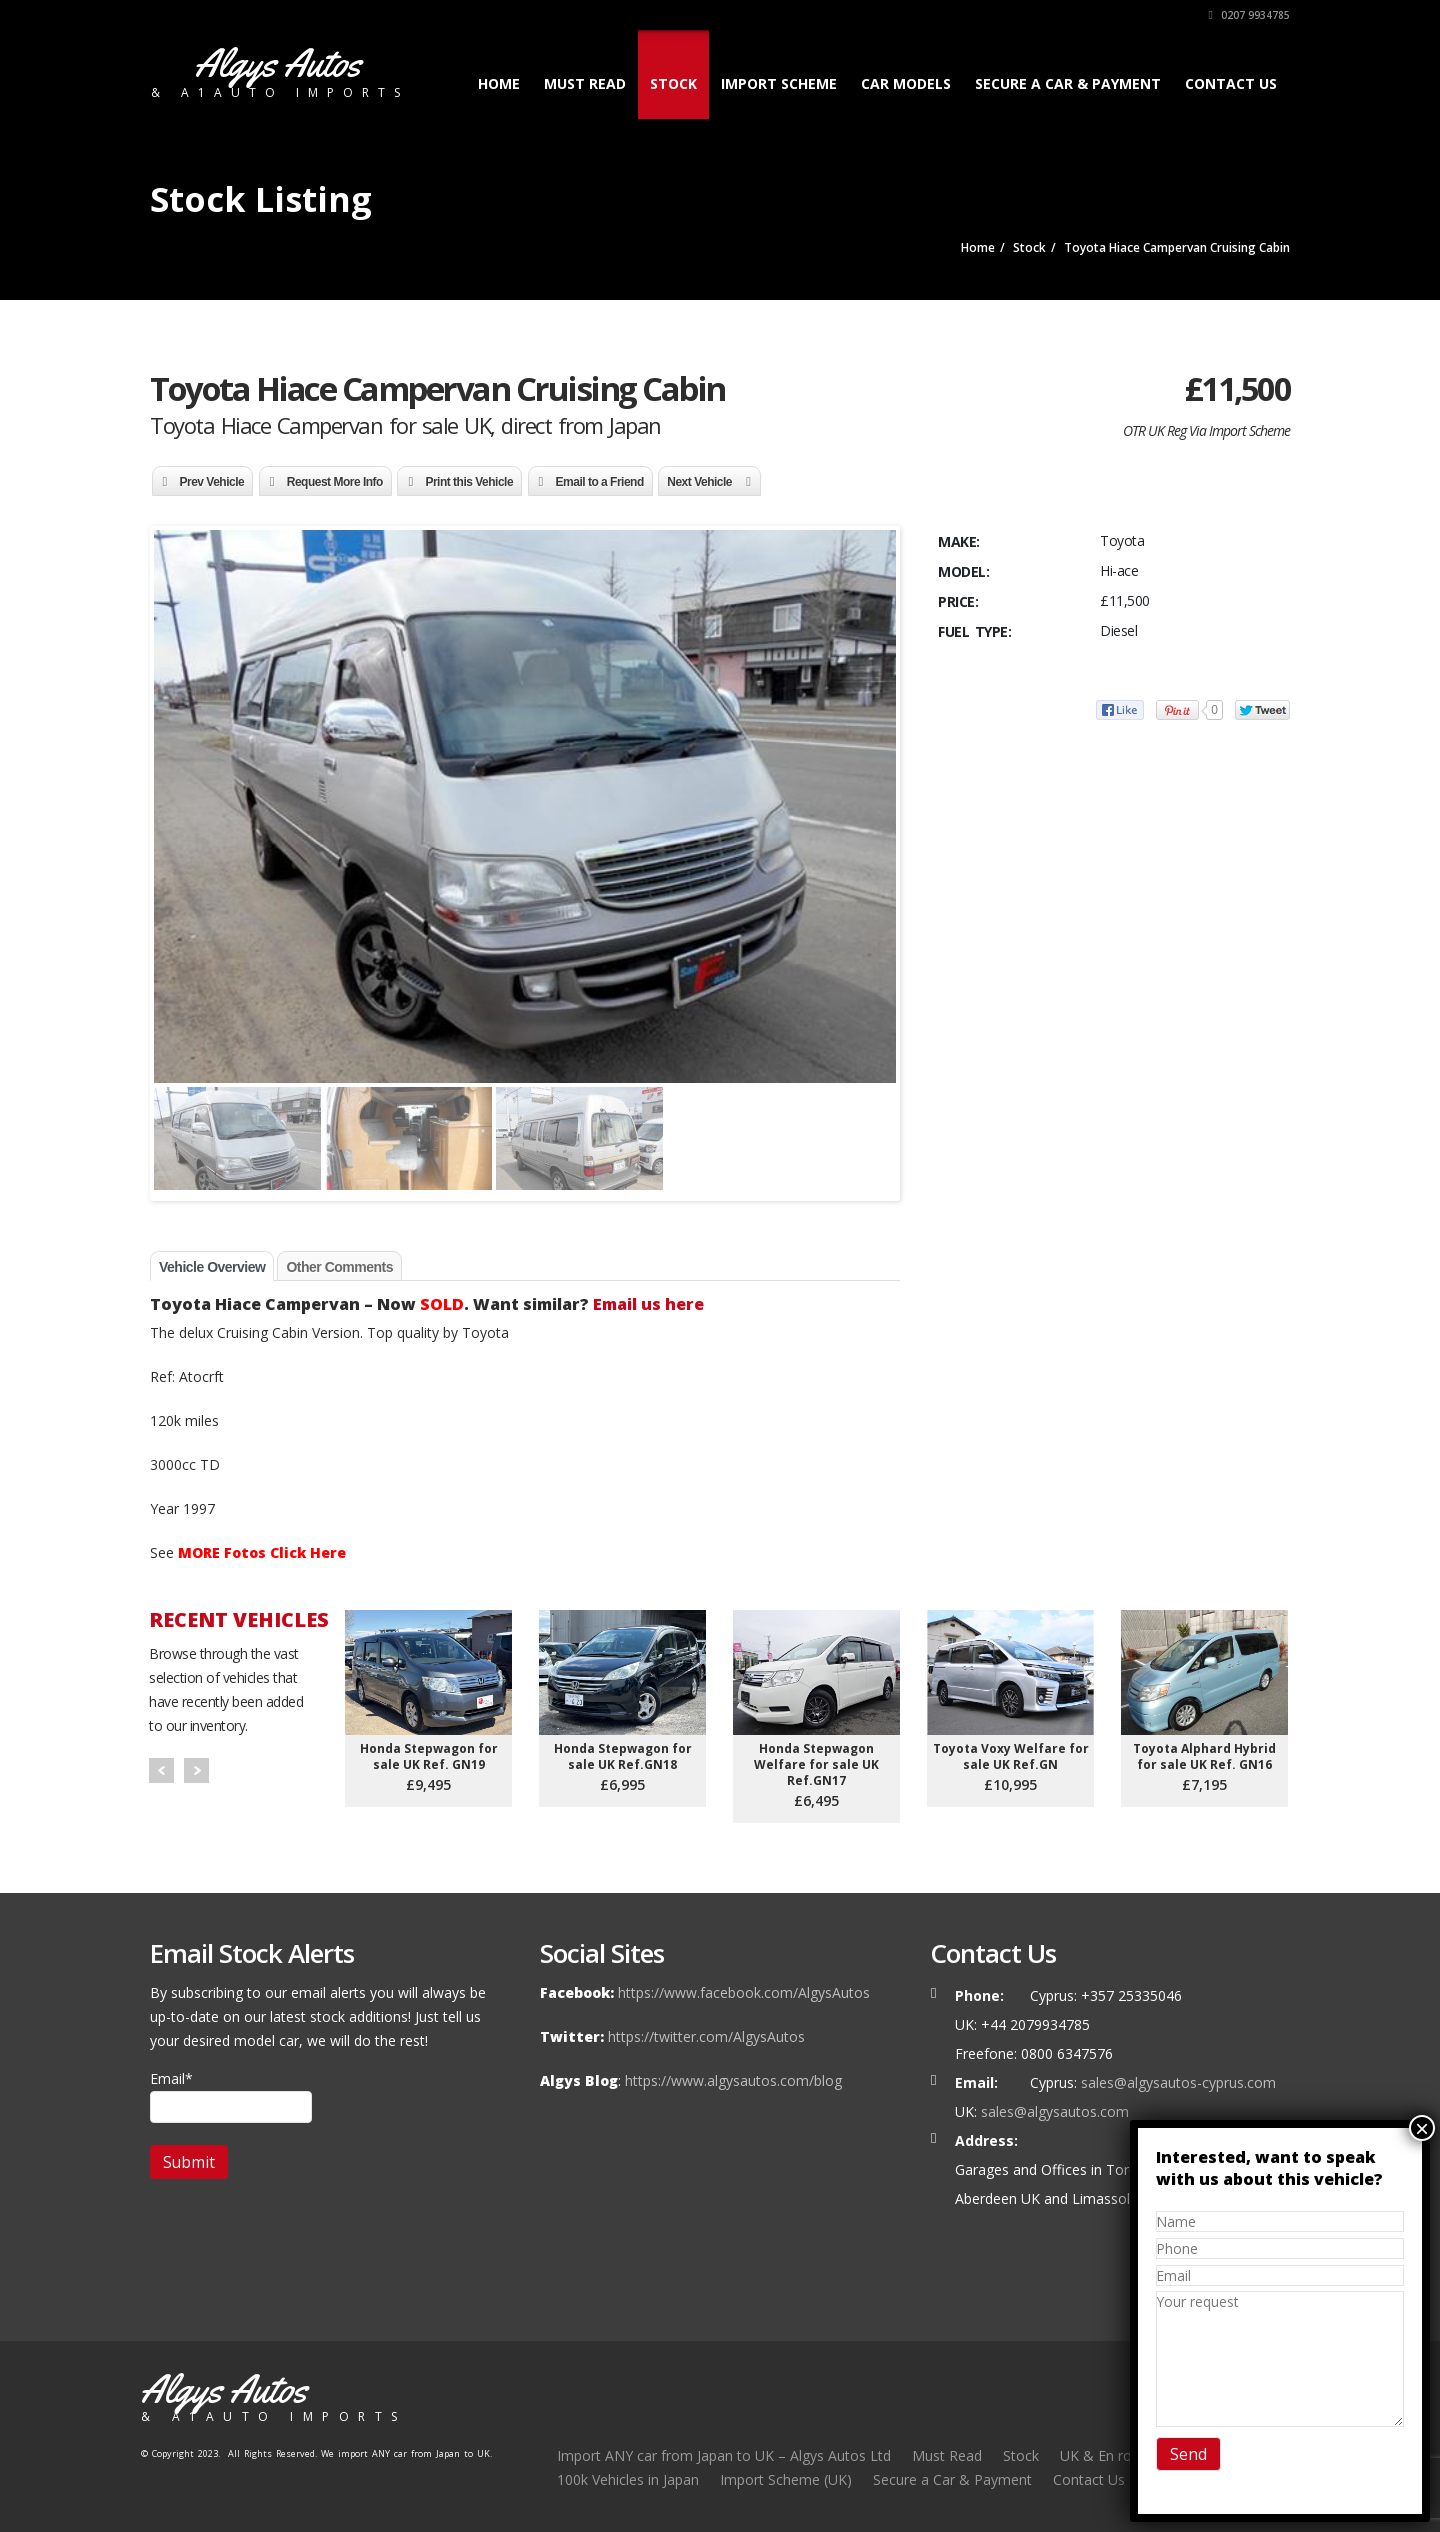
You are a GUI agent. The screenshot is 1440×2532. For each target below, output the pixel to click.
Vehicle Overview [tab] (212, 1267)
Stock (673, 83)
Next (196, 1770)
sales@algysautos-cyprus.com (1178, 2082)
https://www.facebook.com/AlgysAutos (744, 1992)
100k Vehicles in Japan (628, 2479)
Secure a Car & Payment (1068, 83)
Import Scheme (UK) (786, 2479)
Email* (231, 2096)
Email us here (648, 1304)
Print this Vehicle (469, 482)
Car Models (906, 83)
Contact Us (1231, 83)
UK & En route (1106, 2455)
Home (499, 83)
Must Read (585, 83)
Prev (161, 1770)
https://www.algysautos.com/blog (733, 2080)
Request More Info (335, 482)
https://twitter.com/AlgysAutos (706, 2036)
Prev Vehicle (212, 482)
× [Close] (1422, 2128)
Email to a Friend (600, 482)
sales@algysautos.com (1055, 2111)
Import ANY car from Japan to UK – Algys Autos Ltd (724, 2455)
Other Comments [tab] (339, 1267)
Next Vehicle (699, 482)
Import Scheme (779, 83)
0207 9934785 (1249, 15)
